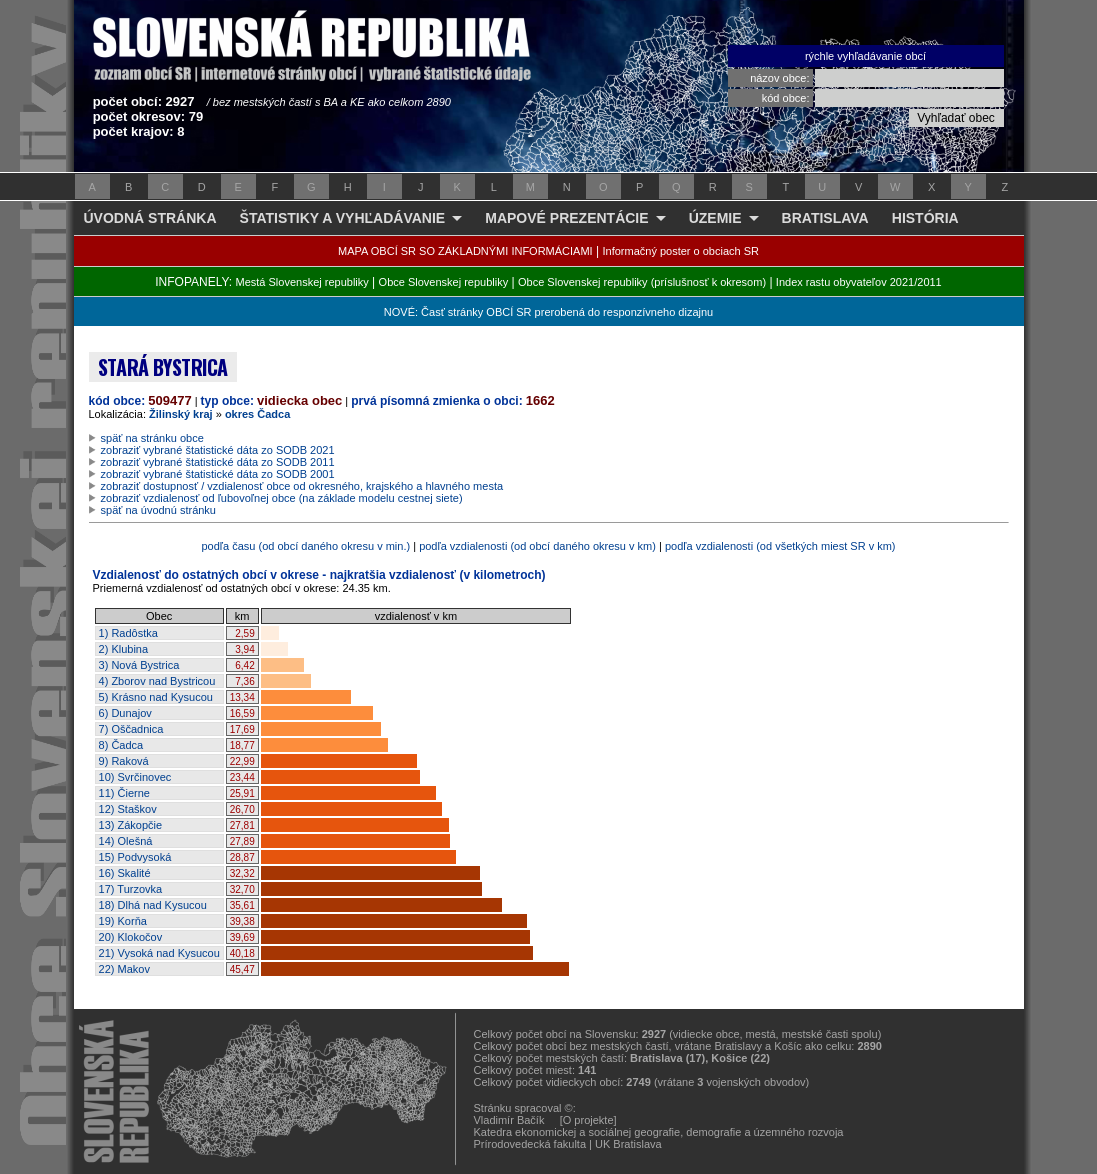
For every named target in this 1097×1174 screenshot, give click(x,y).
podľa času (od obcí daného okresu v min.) (305, 546)
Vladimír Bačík (509, 1120)
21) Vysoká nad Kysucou (159, 953)
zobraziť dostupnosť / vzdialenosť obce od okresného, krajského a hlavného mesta (302, 486)
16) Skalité (125, 873)
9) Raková (124, 761)
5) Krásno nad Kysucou (156, 697)
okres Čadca (257, 414)
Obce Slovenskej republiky (444, 282)
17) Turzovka (131, 889)
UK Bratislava (628, 1144)
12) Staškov (128, 809)
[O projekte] (588, 1120)
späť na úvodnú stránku (158, 510)
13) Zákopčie (131, 825)
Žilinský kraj (181, 414)
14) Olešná (126, 841)
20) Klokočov (131, 937)
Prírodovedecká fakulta (530, 1144)
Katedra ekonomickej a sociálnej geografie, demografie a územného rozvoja (659, 1132)
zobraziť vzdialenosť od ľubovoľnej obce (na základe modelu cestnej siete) (282, 498)
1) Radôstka (128, 633)
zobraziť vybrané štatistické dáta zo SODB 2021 (218, 450)
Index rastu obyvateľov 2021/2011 (859, 282)
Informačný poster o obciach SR (680, 251)
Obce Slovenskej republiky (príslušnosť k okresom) (642, 282)
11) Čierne (124, 793)
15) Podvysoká (135, 857)
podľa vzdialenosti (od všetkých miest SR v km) (780, 546)
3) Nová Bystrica (139, 665)
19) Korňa (123, 921)
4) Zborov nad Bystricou (157, 681)
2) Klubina (124, 649)
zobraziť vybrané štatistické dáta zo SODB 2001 (218, 474)
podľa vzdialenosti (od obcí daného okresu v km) (537, 546)
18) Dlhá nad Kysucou (153, 905)
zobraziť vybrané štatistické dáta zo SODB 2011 (218, 462)
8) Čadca (121, 745)
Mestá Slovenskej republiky (301, 282)
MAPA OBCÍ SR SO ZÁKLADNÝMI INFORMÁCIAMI (465, 251)
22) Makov (124, 969)
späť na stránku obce (152, 438)
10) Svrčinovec (135, 777)
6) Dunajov (125, 713)
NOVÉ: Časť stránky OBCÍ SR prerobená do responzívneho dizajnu (548, 312)
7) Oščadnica (131, 729)
